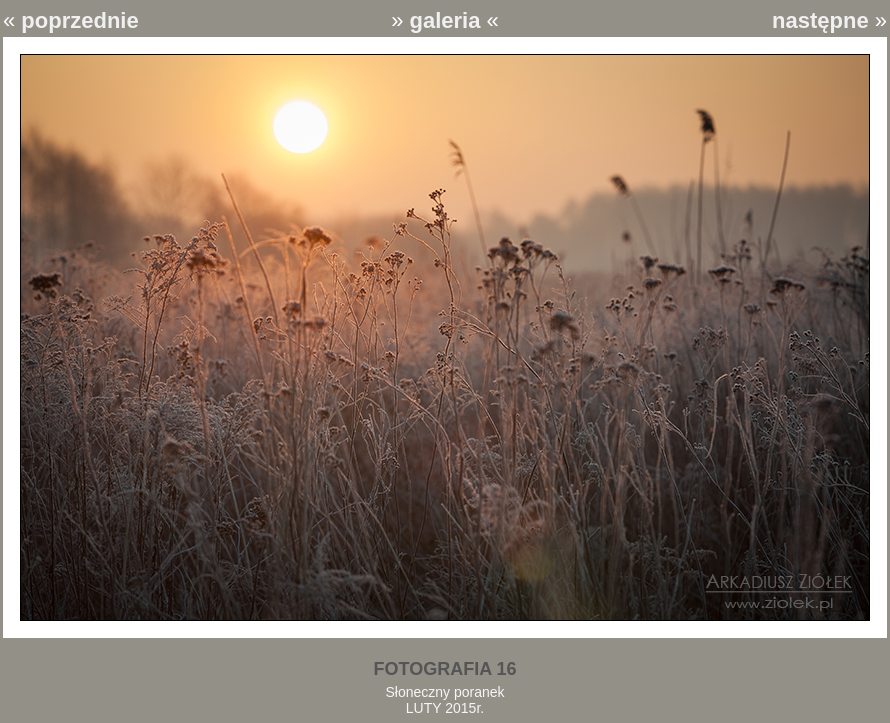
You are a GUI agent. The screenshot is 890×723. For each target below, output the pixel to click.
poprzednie (79, 20)
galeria (445, 20)
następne (820, 20)
